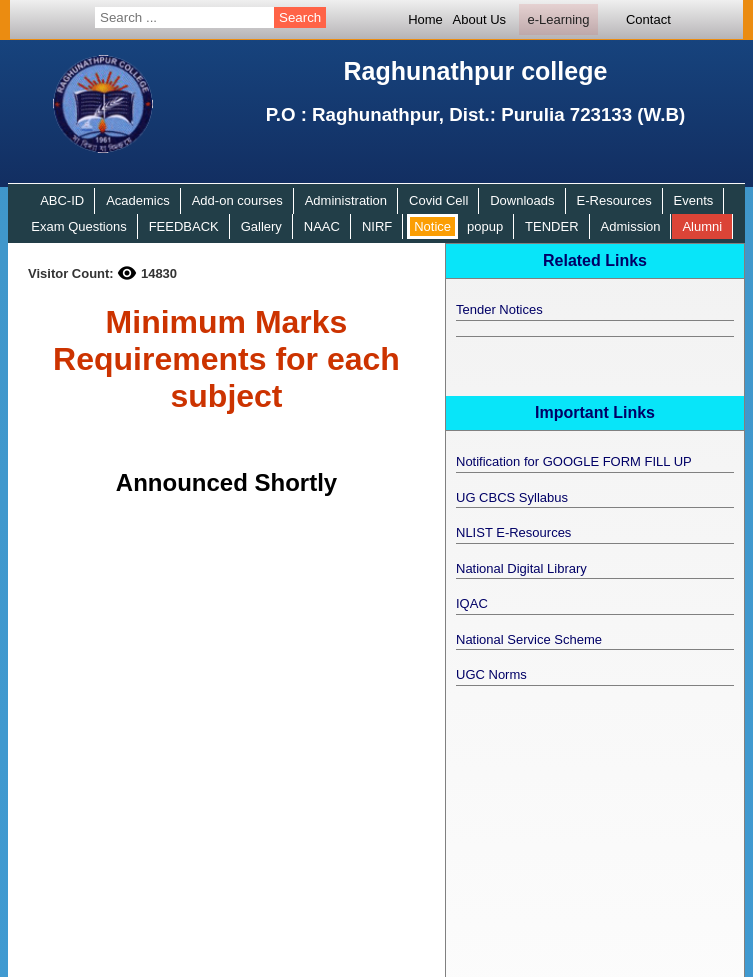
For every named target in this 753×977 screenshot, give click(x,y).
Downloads (522, 200)
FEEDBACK (184, 226)
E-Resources (614, 200)
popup (485, 226)
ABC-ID (62, 200)
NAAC (322, 226)
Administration (346, 200)
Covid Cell (438, 200)
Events (694, 200)
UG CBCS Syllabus (512, 497)
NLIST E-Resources (513, 532)
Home (425, 19)
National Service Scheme (529, 639)
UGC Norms (491, 674)
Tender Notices (499, 309)
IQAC (472, 603)
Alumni (702, 226)
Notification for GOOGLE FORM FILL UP (574, 461)
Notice (432, 226)
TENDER (551, 226)
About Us (479, 19)
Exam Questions (78, 226)
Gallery (261, 226)
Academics (138, 200)
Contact (648, 19)
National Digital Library (521, 568)
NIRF (377, 226)
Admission (631, 226)
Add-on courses (237, 200)
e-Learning (558, 19)
